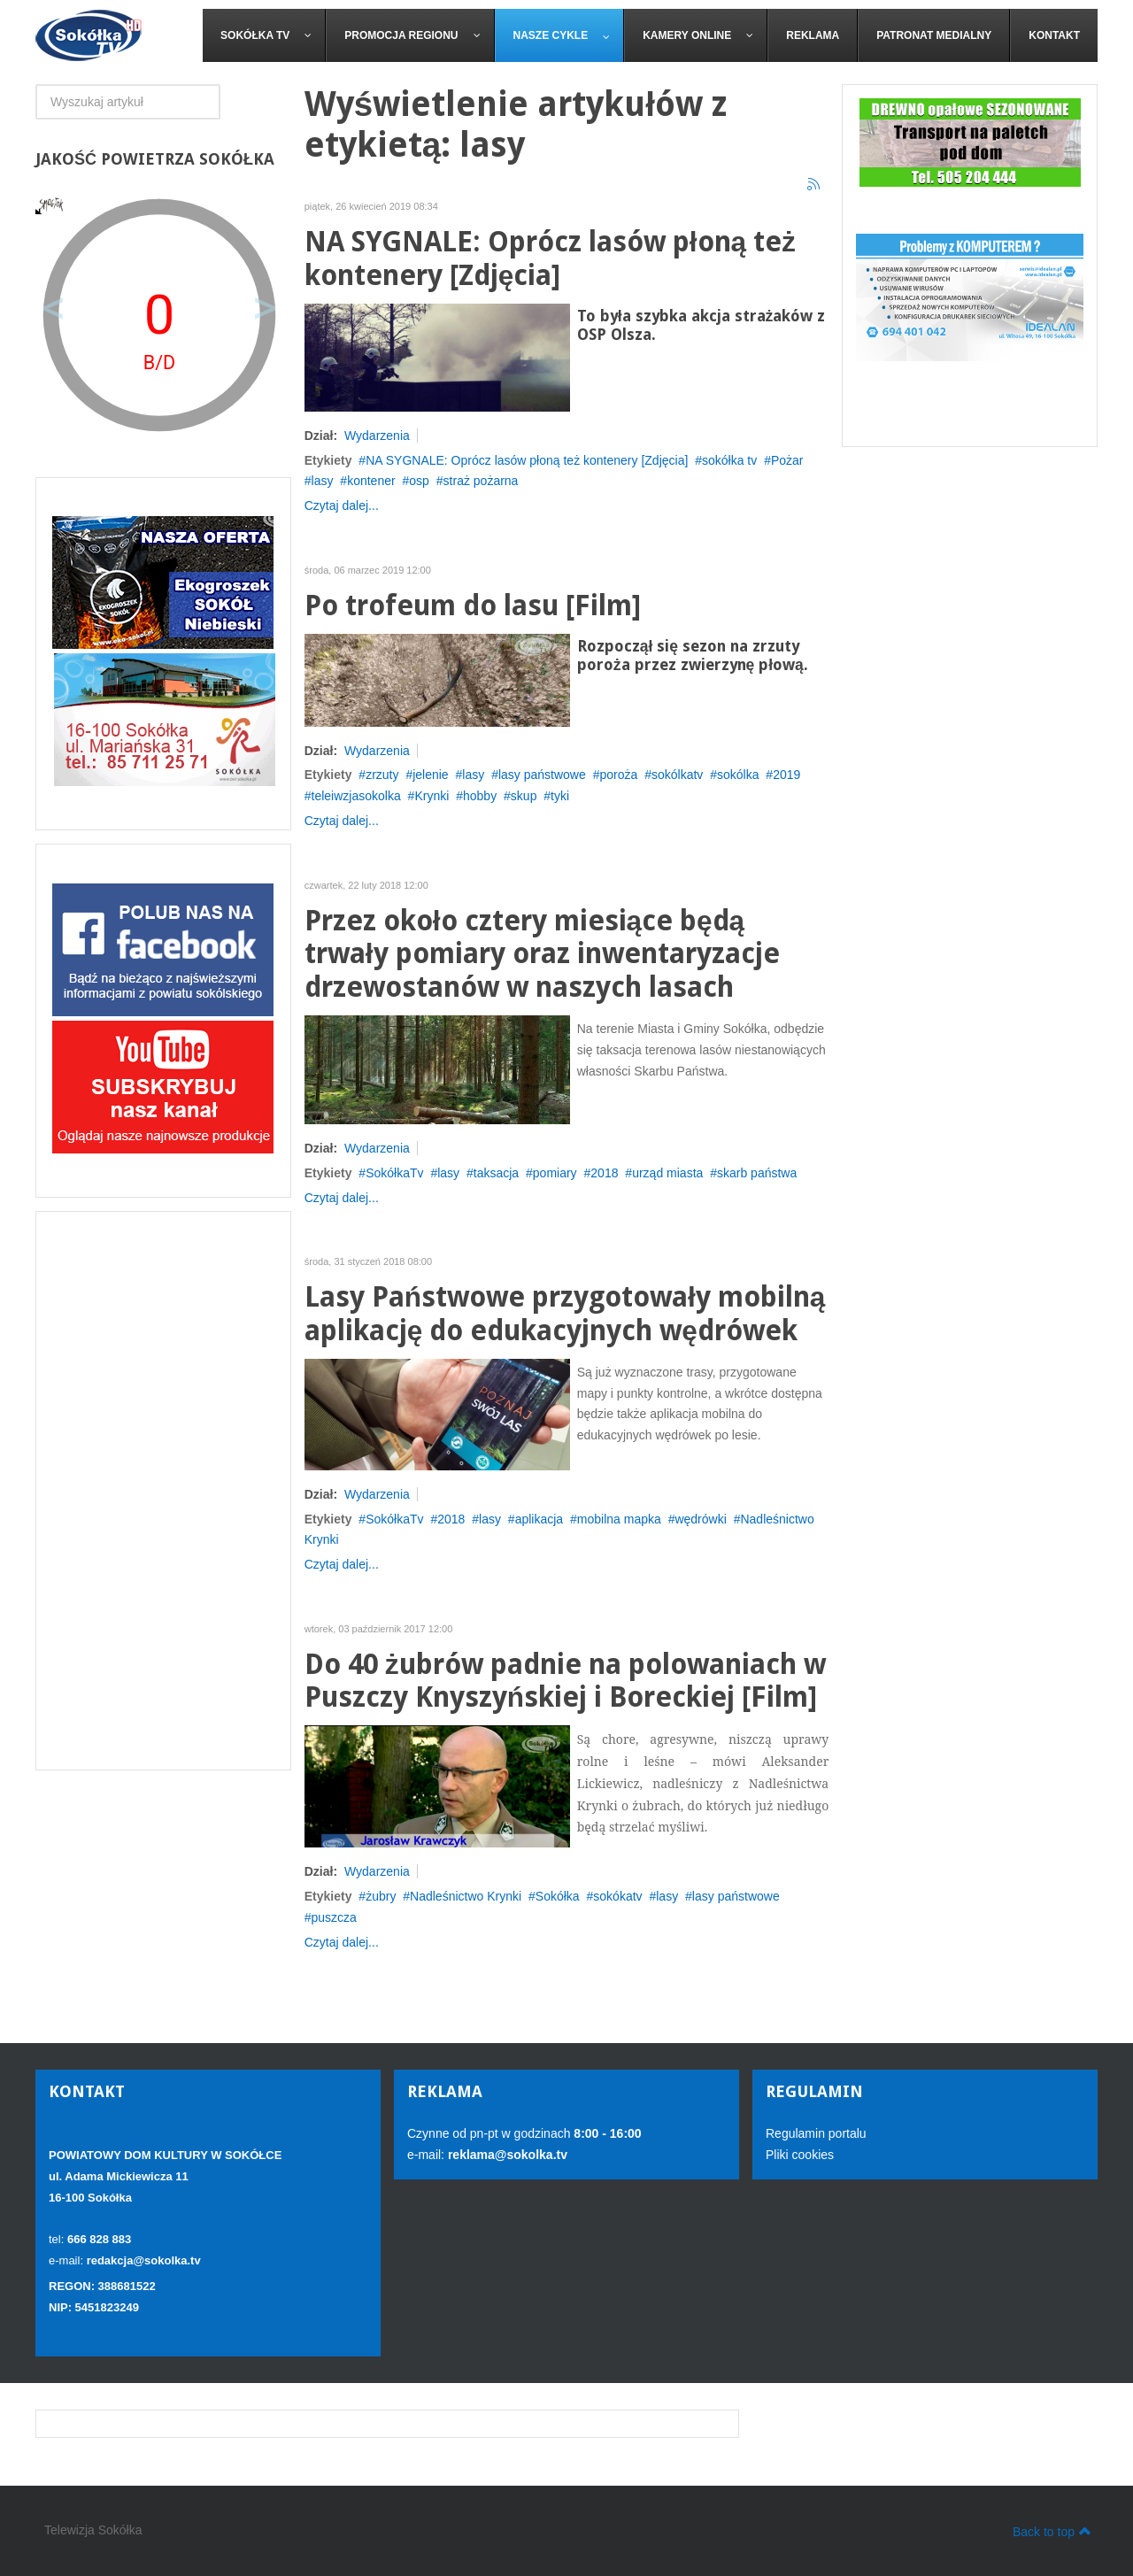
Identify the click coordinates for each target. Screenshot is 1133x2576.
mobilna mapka (619, 1519)
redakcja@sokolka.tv (144, 2260)
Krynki (431, 796)
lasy (323, 481)
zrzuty (382, 774)
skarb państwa (757, 1173)
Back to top (1052, 2531)
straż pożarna (481, 481)
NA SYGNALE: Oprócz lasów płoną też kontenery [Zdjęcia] (550, 259)
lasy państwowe (542, 774)
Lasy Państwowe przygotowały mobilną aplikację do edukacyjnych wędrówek (565, 1314)
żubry (381, 1896)
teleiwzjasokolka (356, 796)
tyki (560, 796)
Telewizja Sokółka (93, 2530)
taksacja (496, 1173)
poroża (618, 774)
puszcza (334, 1917)
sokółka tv (729, 460)
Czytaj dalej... (341, 505)
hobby (480, 796)
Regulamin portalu (816, 2133)
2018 (604, 1173)
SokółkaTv (394, 1173)
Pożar (787, 460)
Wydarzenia (377, 435)
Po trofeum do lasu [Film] (472, 606)
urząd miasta (667, 1173)
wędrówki (700, 1519)
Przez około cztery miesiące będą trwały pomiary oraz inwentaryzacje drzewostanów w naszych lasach (542, 955)
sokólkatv (677, 774)
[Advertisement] (163, 1490)
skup (524, 796)
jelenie (430, 774)
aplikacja (539, 1519)
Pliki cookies (800, 2155)
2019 (786, 774)
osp (419, 481)
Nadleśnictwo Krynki (465, 1896)
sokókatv (617, 1896)
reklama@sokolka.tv (505, 2155)
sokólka (738, 774)
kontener (371, 481)
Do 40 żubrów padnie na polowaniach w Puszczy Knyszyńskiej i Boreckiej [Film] (565, 1681)
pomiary (555, 1173)
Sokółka (558, 1896)
